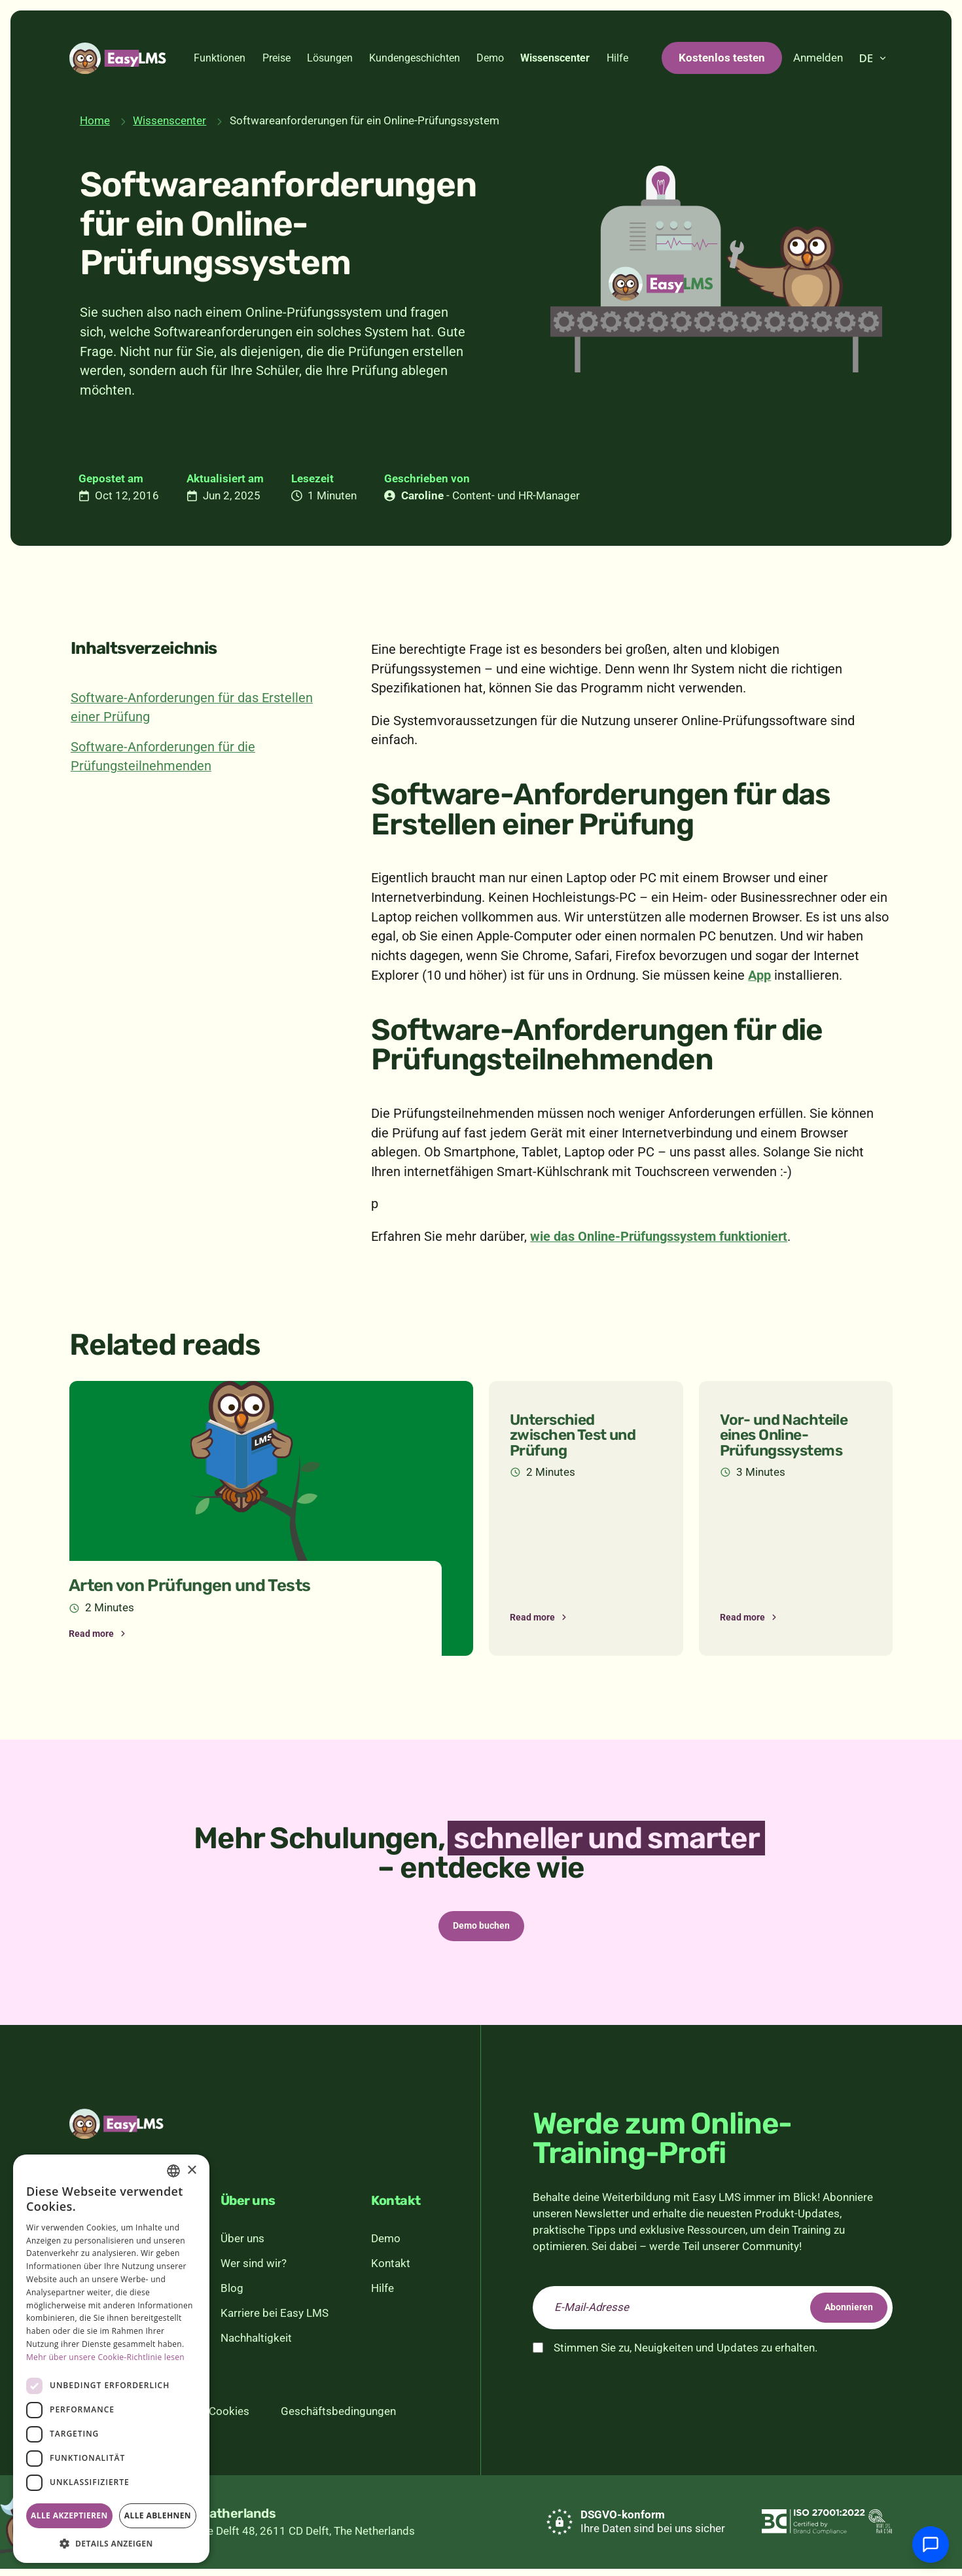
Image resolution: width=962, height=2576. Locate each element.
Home (95, 120)
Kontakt (390, 2271)
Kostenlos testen (722, 57)
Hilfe (617, 58)
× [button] (191, 2170)
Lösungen (330, 58)
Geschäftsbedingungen (338, 2418)
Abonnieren (835, 2314)
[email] (713, 2315)
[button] (111, 2543)
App (759, 975)
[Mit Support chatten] (930, 2544)
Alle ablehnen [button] (157, 2515)
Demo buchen (481, 1929)
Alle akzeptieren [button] (69, 2515)
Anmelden (818, 57)
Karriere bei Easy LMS (275, 2320)
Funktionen (219, 58)
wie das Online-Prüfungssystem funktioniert (658, 1236)
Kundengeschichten (414, 58)
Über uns (242, 2246)
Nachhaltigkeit (256, 2345)
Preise (276, 58)
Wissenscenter (555, 58)
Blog (232, 2295)
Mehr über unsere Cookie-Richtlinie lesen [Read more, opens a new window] (105, 2357)
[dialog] (111, 2359)
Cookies (229, 2418)
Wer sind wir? (254, 2271)
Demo (490, 58)
